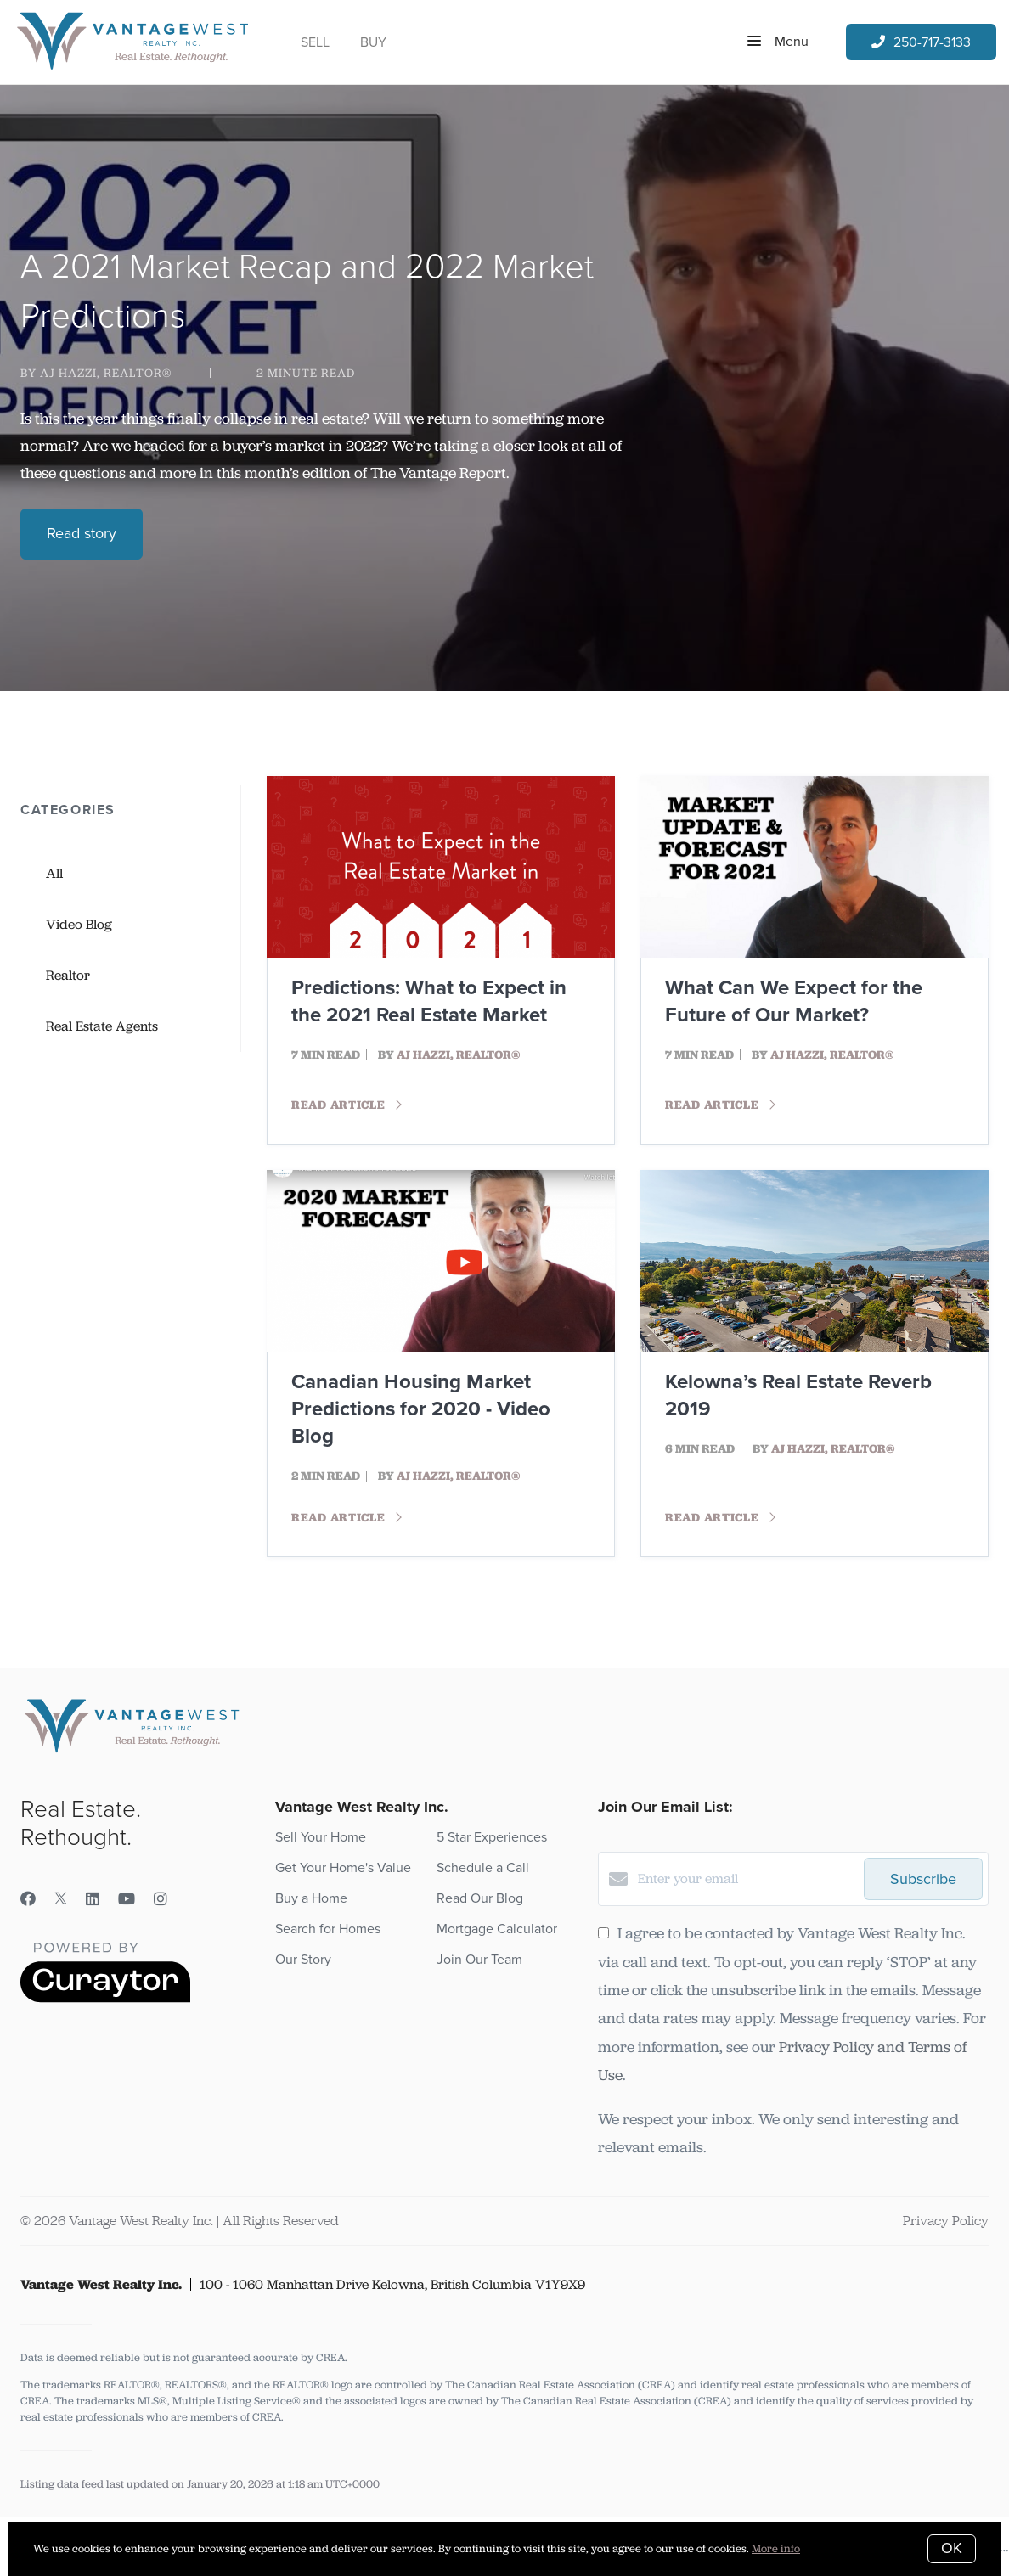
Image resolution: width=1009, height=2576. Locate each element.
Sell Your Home (320, 1837)
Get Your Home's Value (343, 1867)
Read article (346, 1104)
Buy (373, 42)
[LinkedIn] (92, 1899)
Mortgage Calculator (497, 1929)
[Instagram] (160, 1899)
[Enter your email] (746, 1879)
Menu (778, 42)
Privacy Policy (946, 2221)
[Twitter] (60, 1899)
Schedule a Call (483, 1867)
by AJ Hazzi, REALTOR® (96, 372)
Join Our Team (479, 1959)
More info (776, 2548)
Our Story (303, 1959)
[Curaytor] (105, 1998)
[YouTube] (126, 1899)
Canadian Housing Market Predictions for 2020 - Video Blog (420, 1409)
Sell (315, 42)
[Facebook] (28, 1899)
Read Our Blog (480, 1898)
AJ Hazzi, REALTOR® (458, 1054)
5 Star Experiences (492, 1837)
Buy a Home (311, 1898)
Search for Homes (327, 1929)
